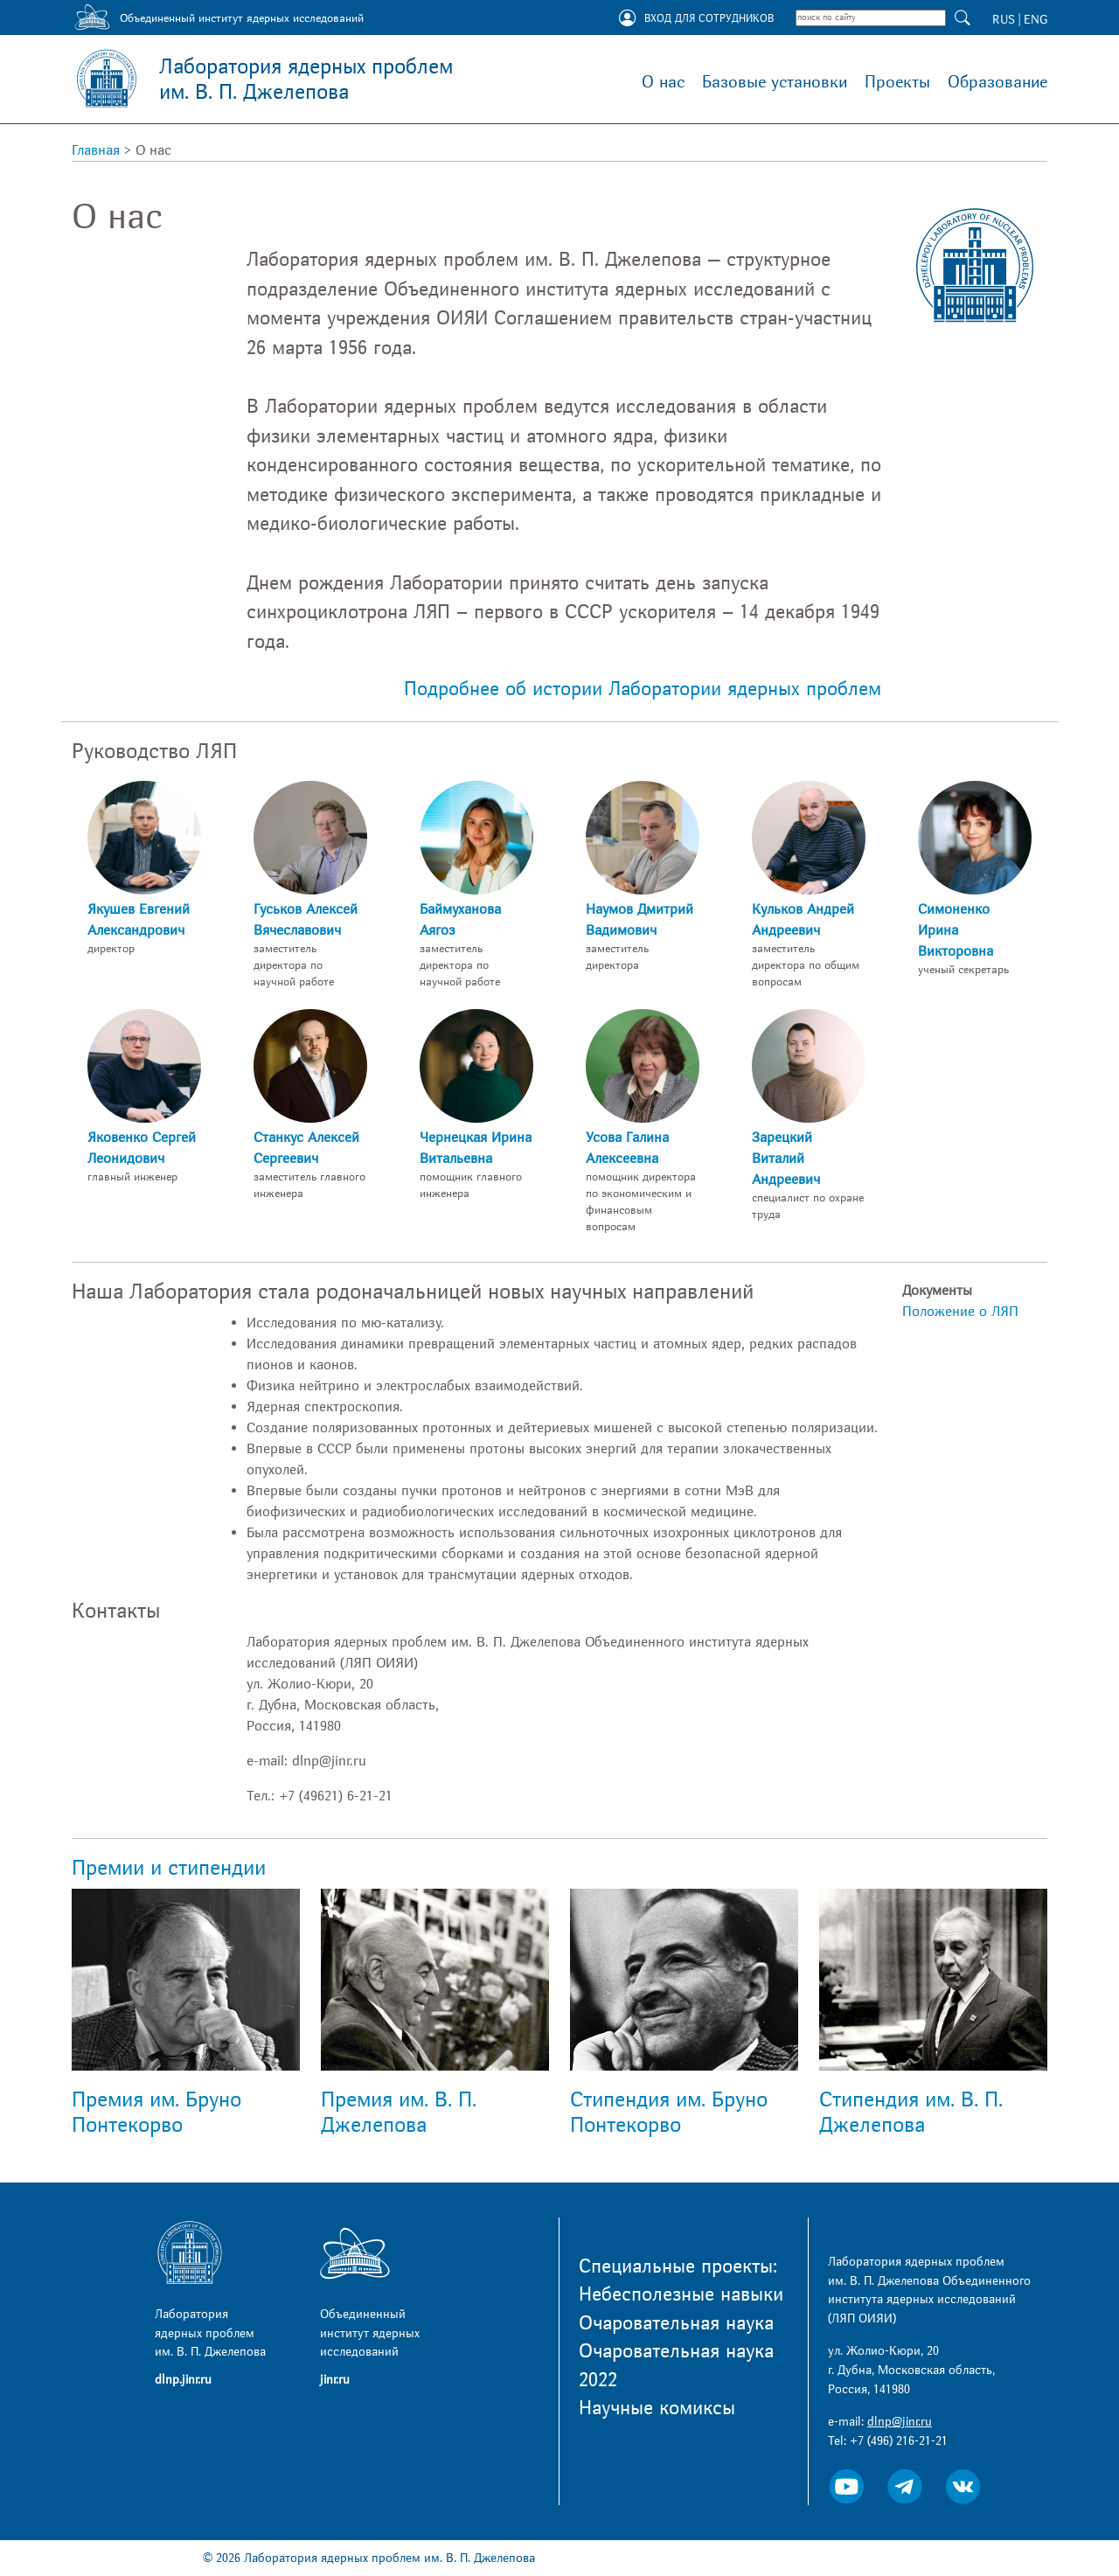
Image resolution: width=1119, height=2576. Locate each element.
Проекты (897, 82)
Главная (96, 150)
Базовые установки (774, 82)
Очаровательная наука (676, 2323)
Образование (997, 82)
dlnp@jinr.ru (899, 2421)
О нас (663, 82)
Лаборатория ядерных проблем (306, 79)
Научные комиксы (657, 2408)
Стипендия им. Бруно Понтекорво (669, 2112)
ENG (1035, 19)
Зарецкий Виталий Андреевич (786, 1158)
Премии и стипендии (169, 1868)
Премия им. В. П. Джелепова (398, 2112)
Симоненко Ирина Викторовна (955, 930)
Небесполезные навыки (681, 2294)
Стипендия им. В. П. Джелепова (911, 2112)
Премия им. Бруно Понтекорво (156, 2112)
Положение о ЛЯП (960, 1311)
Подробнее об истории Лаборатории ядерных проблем (642, 689)
